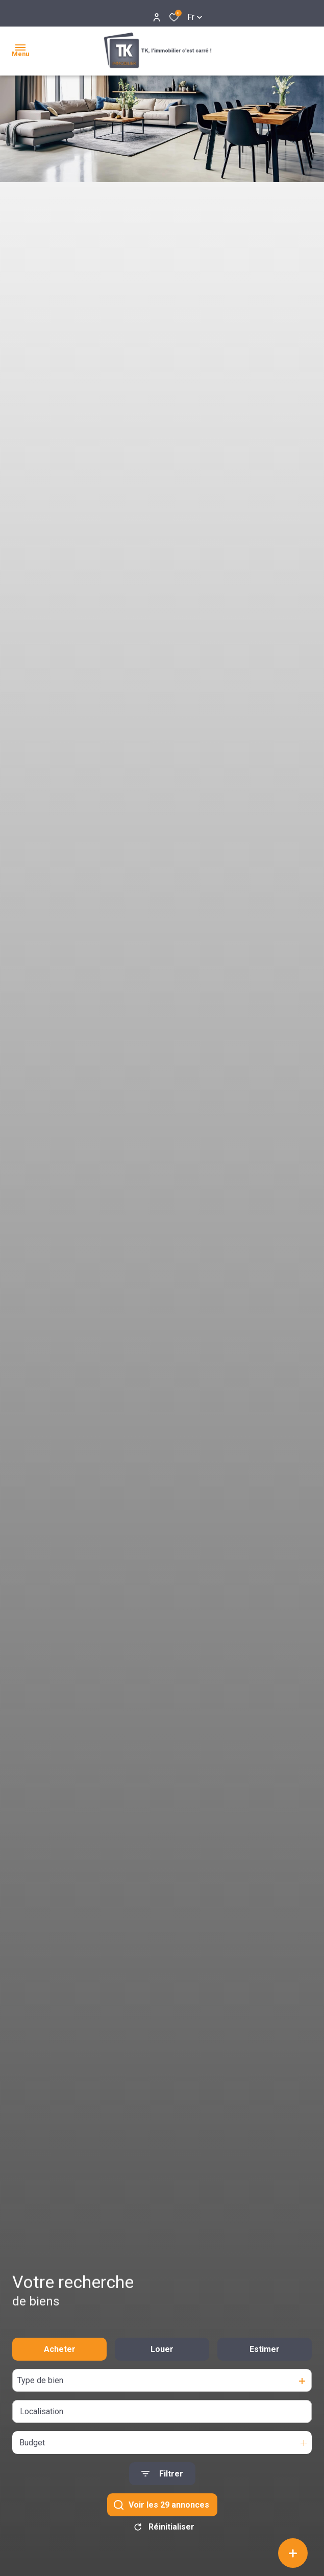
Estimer (265, 2356)
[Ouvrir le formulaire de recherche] (162, 2480)
